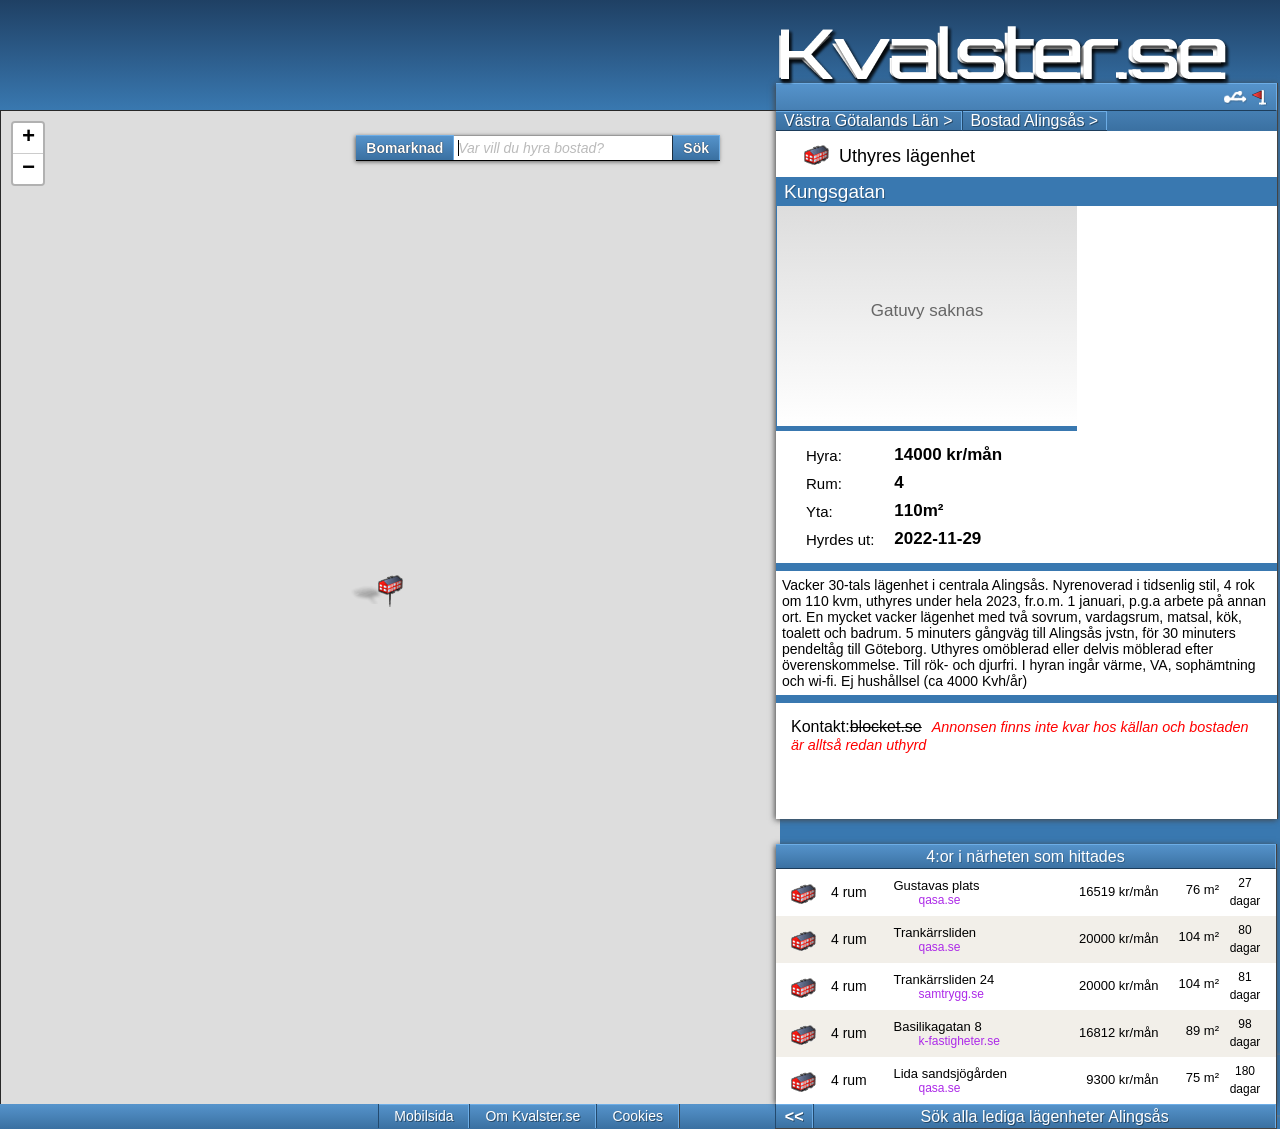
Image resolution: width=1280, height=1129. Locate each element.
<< (794, 1116)
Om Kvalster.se (532, 1116)
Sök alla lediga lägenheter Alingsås (1045, 1116)
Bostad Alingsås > (1035, 120)
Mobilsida (423, 1116)
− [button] (28, 169)
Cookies (637, 1116)
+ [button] (28, 138)
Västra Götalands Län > (868, 120)
